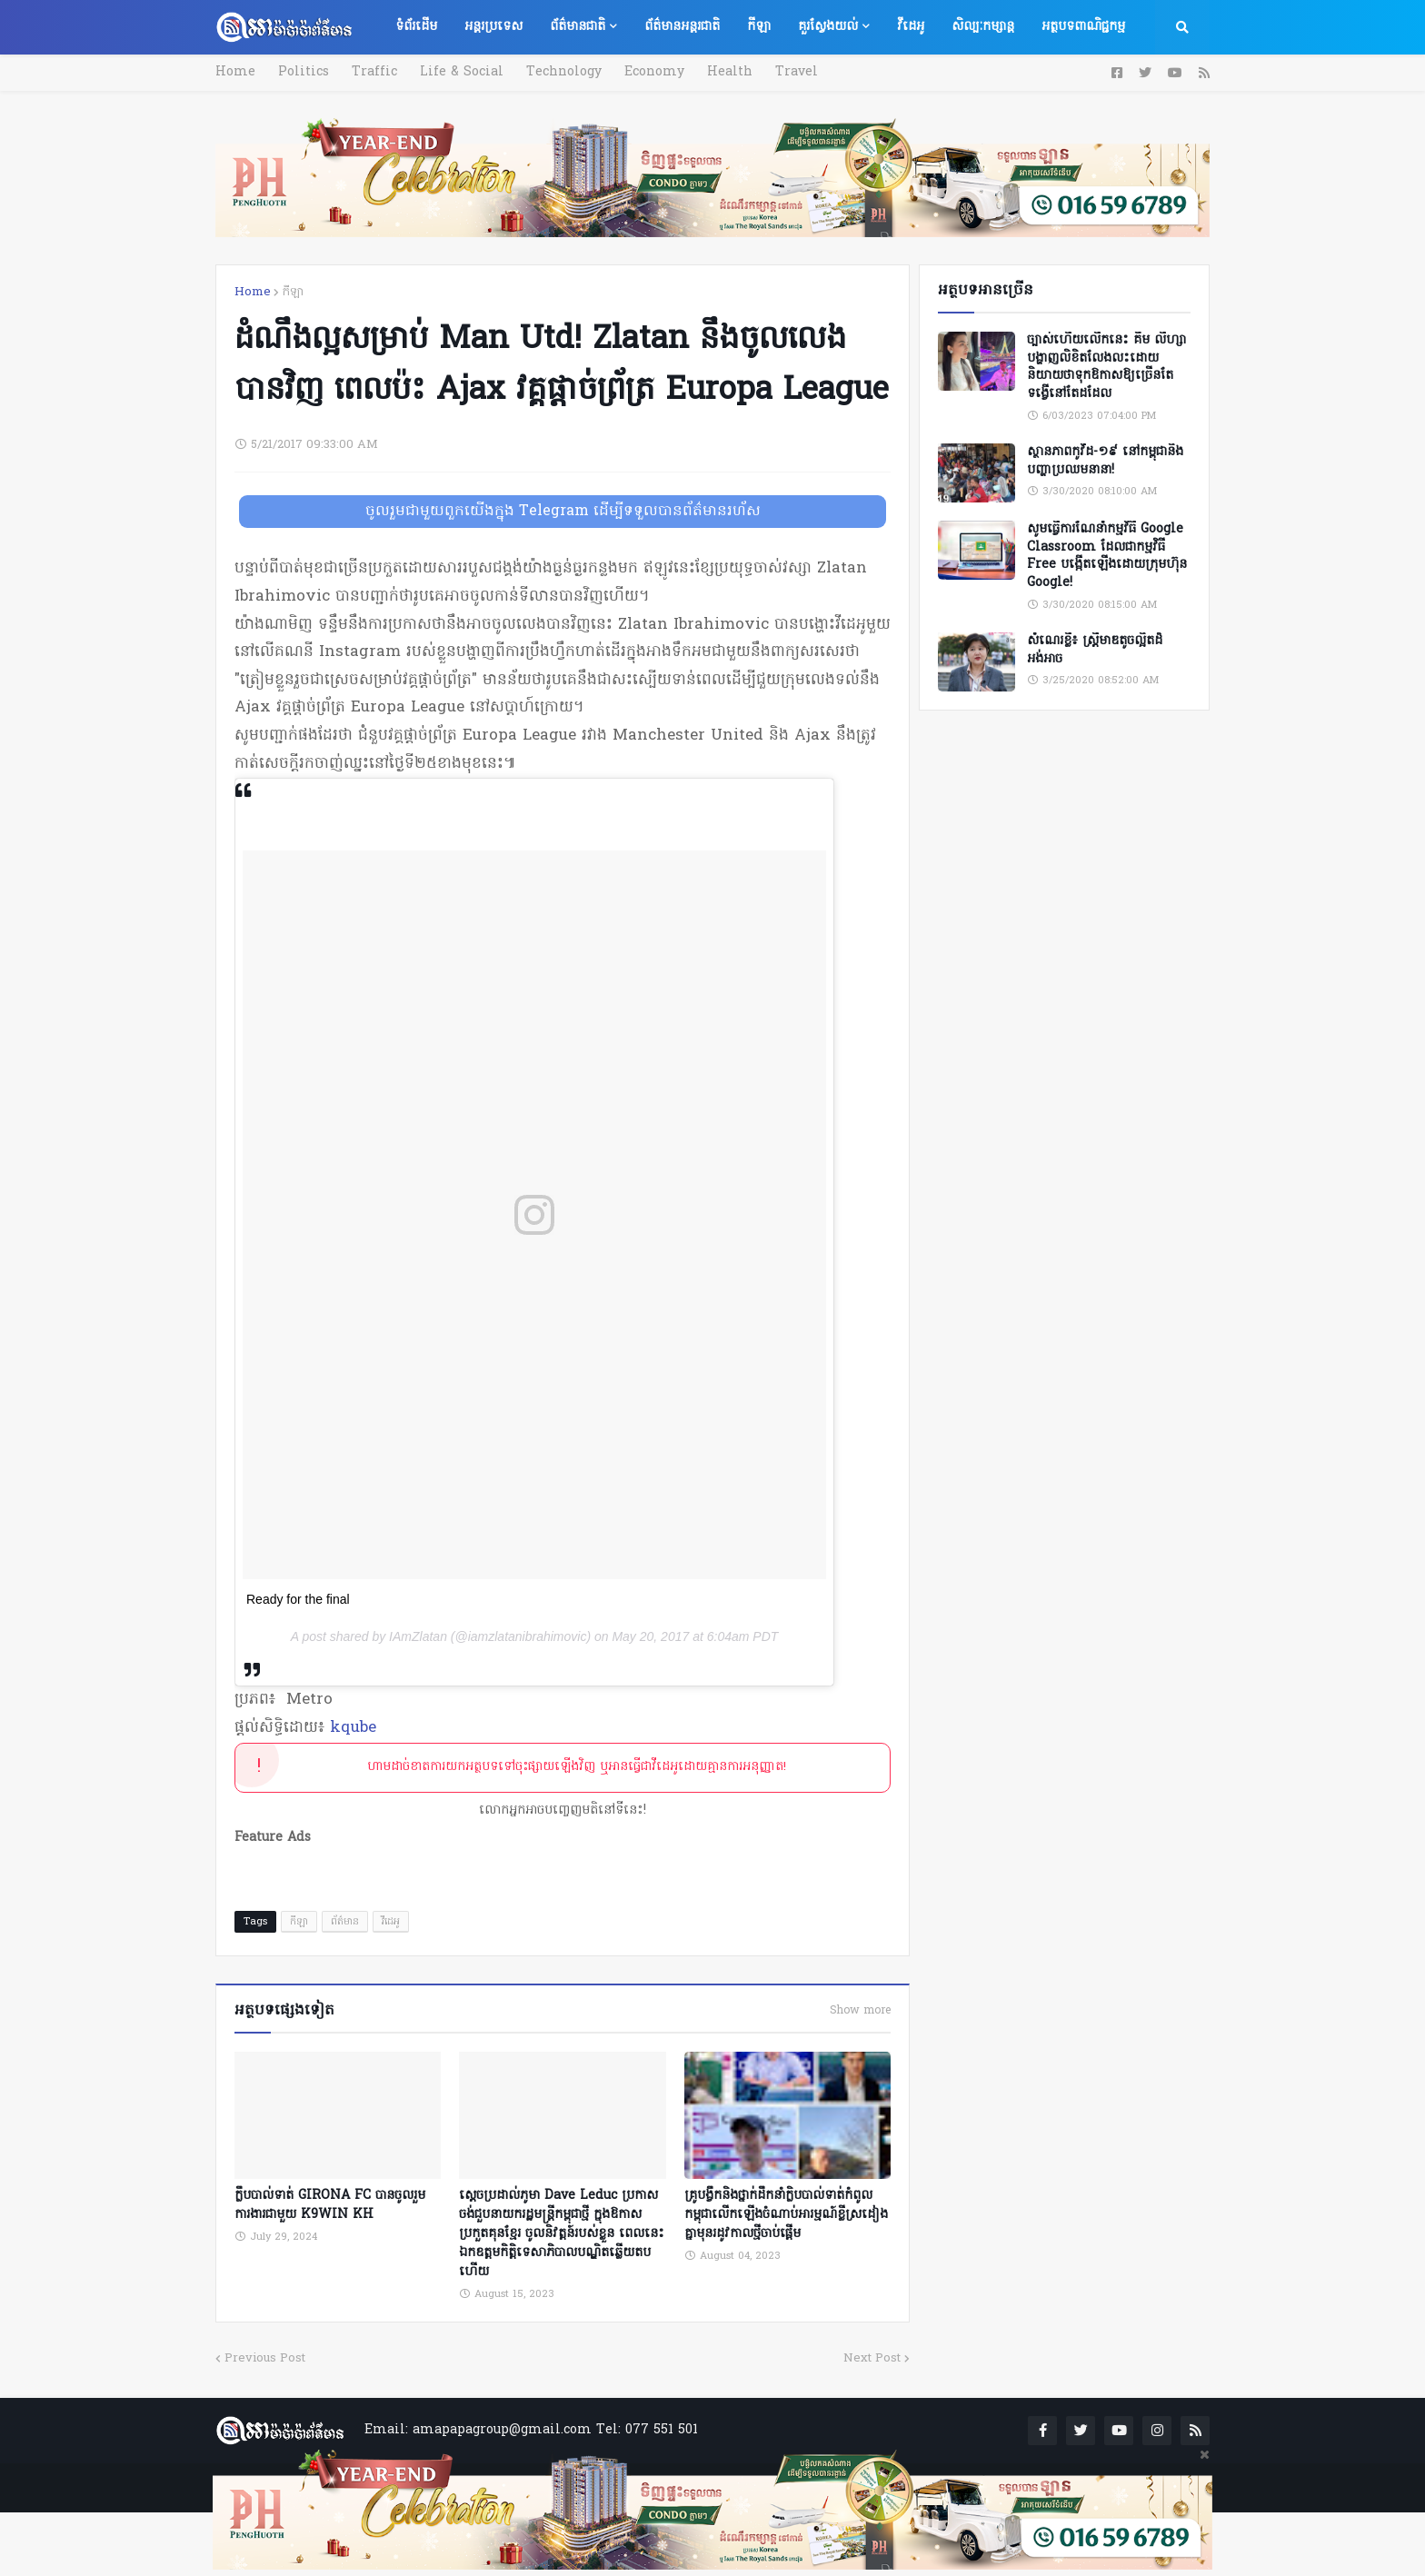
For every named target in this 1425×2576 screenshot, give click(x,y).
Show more (860, 2011)
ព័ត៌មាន (345, 1922)
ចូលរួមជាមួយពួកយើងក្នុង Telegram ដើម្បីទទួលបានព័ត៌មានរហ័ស (563, 511)
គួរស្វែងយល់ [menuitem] (828, 26)
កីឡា (293, 292)
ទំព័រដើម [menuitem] (416, 26)
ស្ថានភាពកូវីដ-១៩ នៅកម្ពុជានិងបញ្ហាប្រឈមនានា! (1105, 461)
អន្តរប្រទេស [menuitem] (493, 26)
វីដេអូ (391, 1922)
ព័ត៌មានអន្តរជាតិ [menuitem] (682, 26)
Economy (654, 72)
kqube (353, 1727)
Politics (303, 72)
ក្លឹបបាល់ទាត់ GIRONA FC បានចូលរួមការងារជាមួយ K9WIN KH (329, 2205)
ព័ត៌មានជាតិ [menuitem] (577, 26)
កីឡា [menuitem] (759, 26)
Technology (564, 72)
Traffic (374, 72)
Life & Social (461, 72)
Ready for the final (298, 1599)
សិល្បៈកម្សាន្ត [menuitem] (983, 26)
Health (729, 72)
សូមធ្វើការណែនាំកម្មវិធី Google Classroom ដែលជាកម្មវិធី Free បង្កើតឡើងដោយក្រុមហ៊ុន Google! (1107, 556)
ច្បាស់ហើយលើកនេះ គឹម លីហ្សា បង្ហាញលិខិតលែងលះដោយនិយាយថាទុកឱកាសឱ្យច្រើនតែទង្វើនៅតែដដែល (1106, 367)
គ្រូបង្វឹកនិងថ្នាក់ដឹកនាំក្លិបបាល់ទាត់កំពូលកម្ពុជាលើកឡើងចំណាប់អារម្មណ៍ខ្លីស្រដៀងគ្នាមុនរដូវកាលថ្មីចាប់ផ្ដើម (786, 2214)
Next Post (872, 2358)
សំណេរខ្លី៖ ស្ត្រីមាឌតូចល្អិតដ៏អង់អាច (1094, 650)
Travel (796, 72)
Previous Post (264, 2358)
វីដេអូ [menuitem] (910, 26)
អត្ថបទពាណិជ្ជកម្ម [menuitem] (1083, 26)
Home (235, 72)
